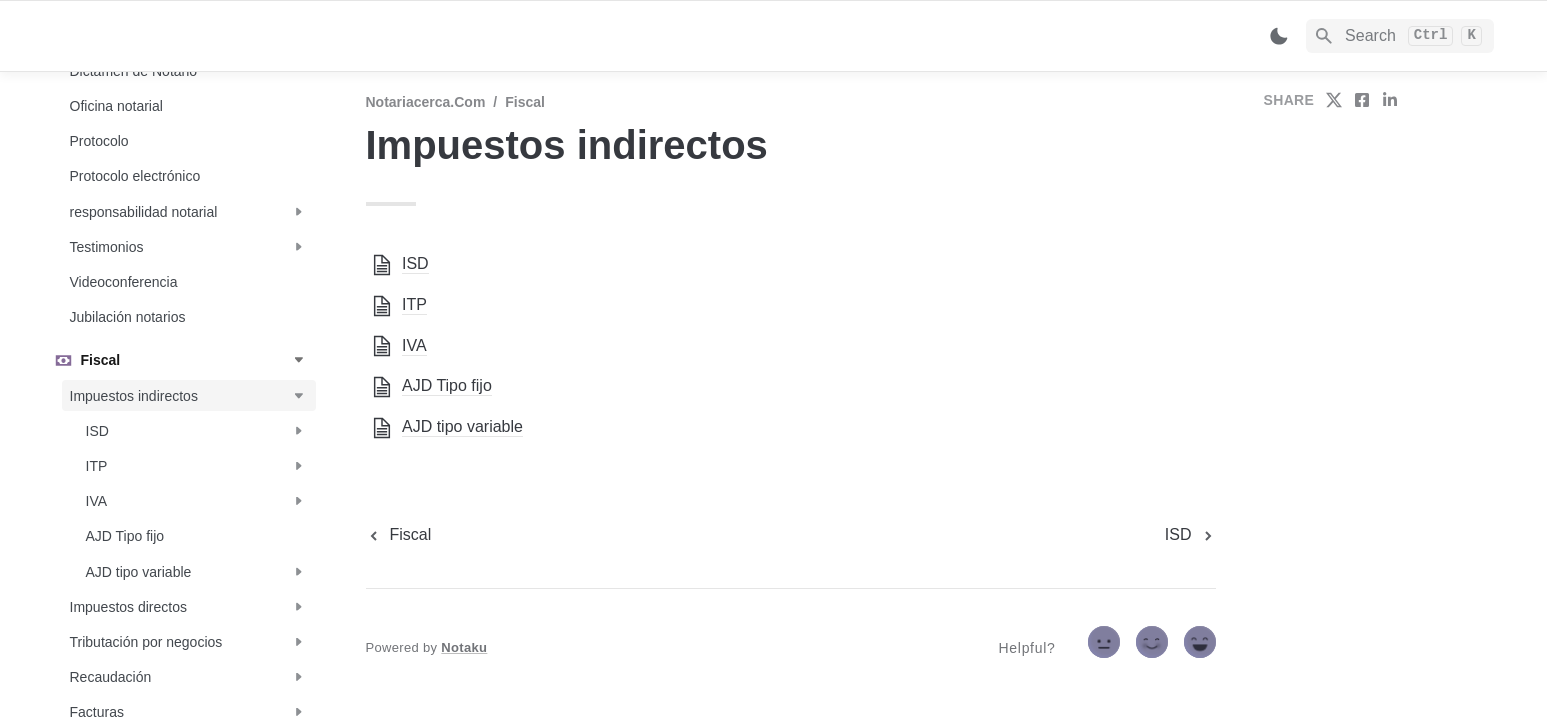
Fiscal (525, 102)
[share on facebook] (1362, 100)
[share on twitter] (1334, 100)
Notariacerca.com (426, 102)
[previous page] (399, 535)
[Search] (1400, 36)
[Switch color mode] (1279, 36)
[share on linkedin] (1390, 100)
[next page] (1190, 535)
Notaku (464, 647)
